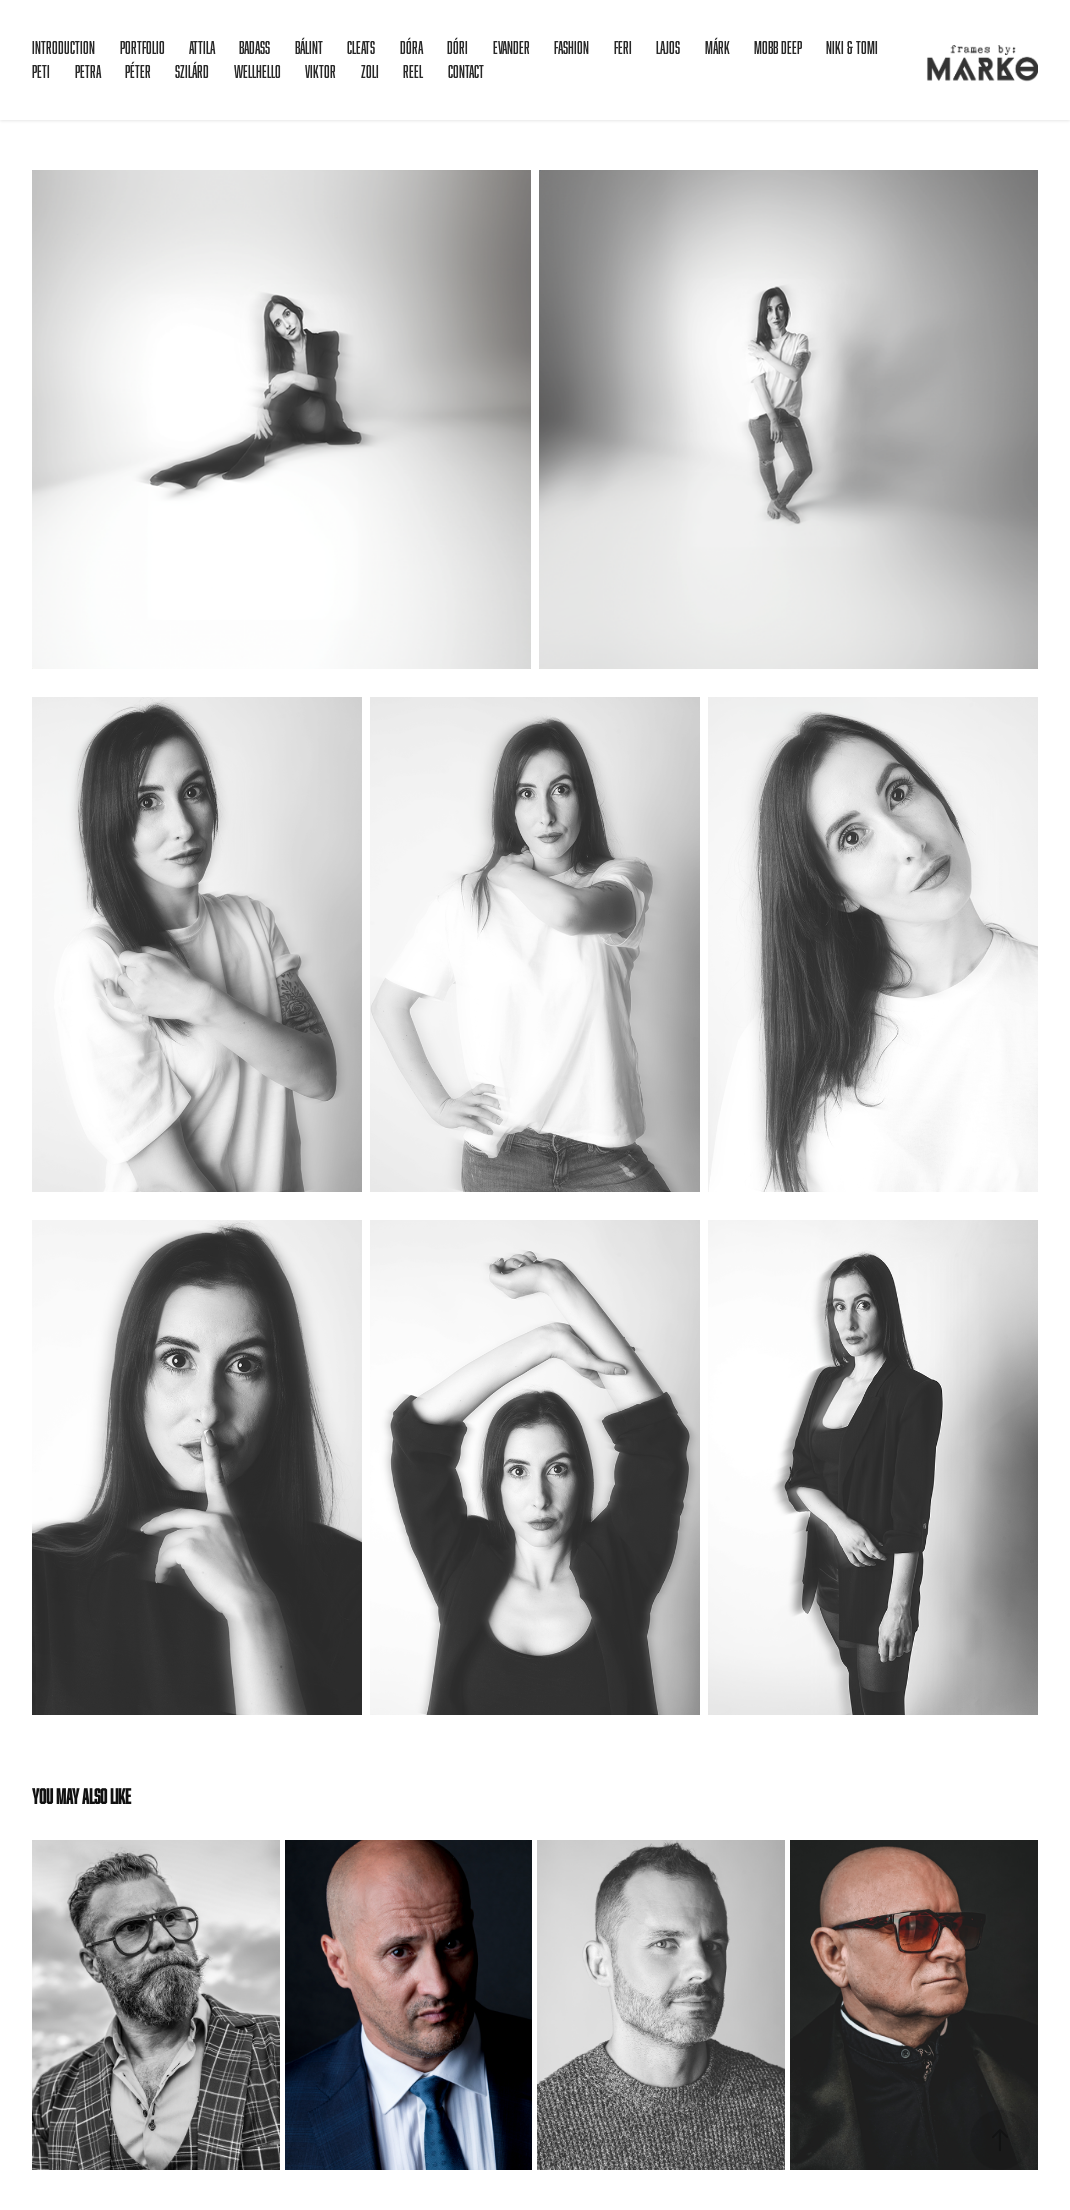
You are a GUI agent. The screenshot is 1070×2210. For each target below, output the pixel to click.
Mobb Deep (778, 48)
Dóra (411, 48)
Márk (717, 48)
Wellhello (257, 72)
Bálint (309, 48)
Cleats (361, 48)
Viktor (320, 72)
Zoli (370, 72)
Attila (202, 48)
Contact (466, 72)
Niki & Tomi (852, 48)
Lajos (668, 48)
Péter (138, 72)
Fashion (571, 48)
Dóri (457, 48)
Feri (623, 48)
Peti (41, 72)
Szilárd (192, 72)
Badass (254, 48)
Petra (88, 72)
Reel (413, 72)
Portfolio (142, 48)
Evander (511, 48)
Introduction (63, 48)
